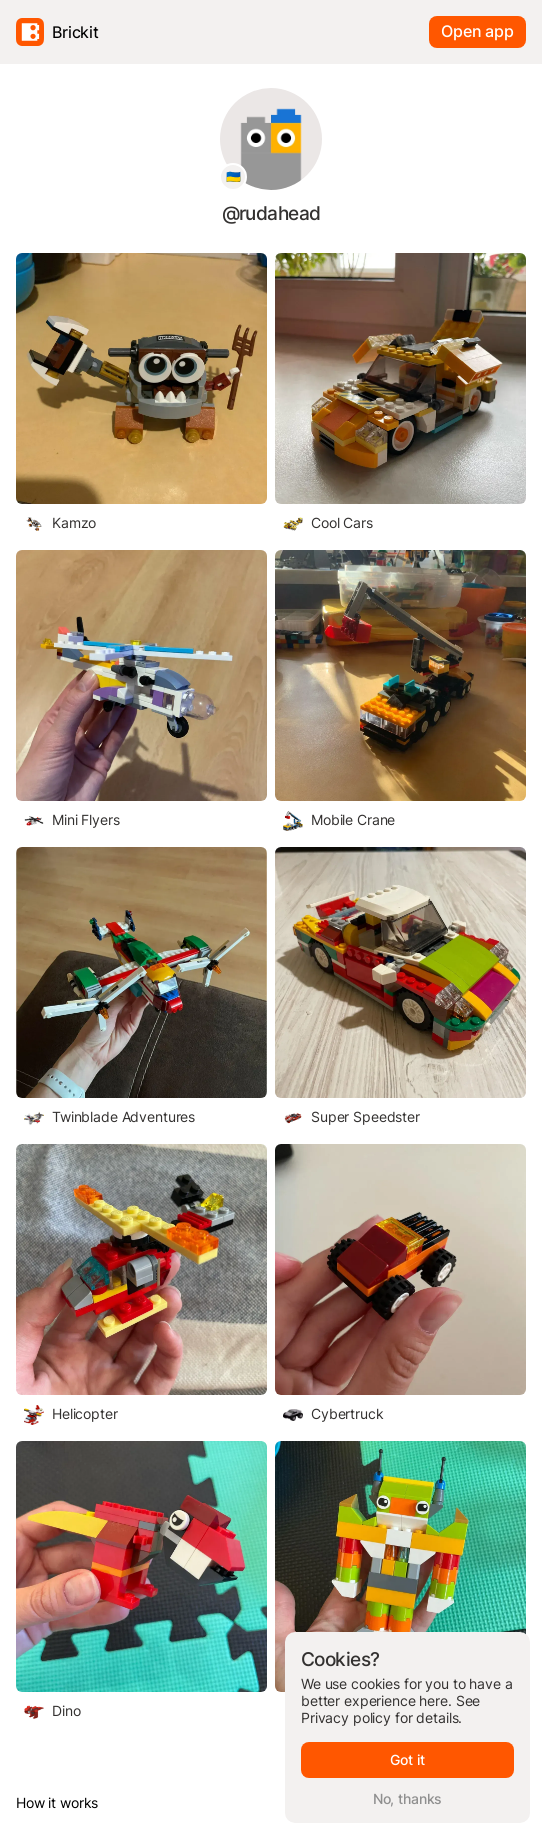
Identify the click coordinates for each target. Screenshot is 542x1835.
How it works (57, 1802)
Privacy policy (346, 1717)
